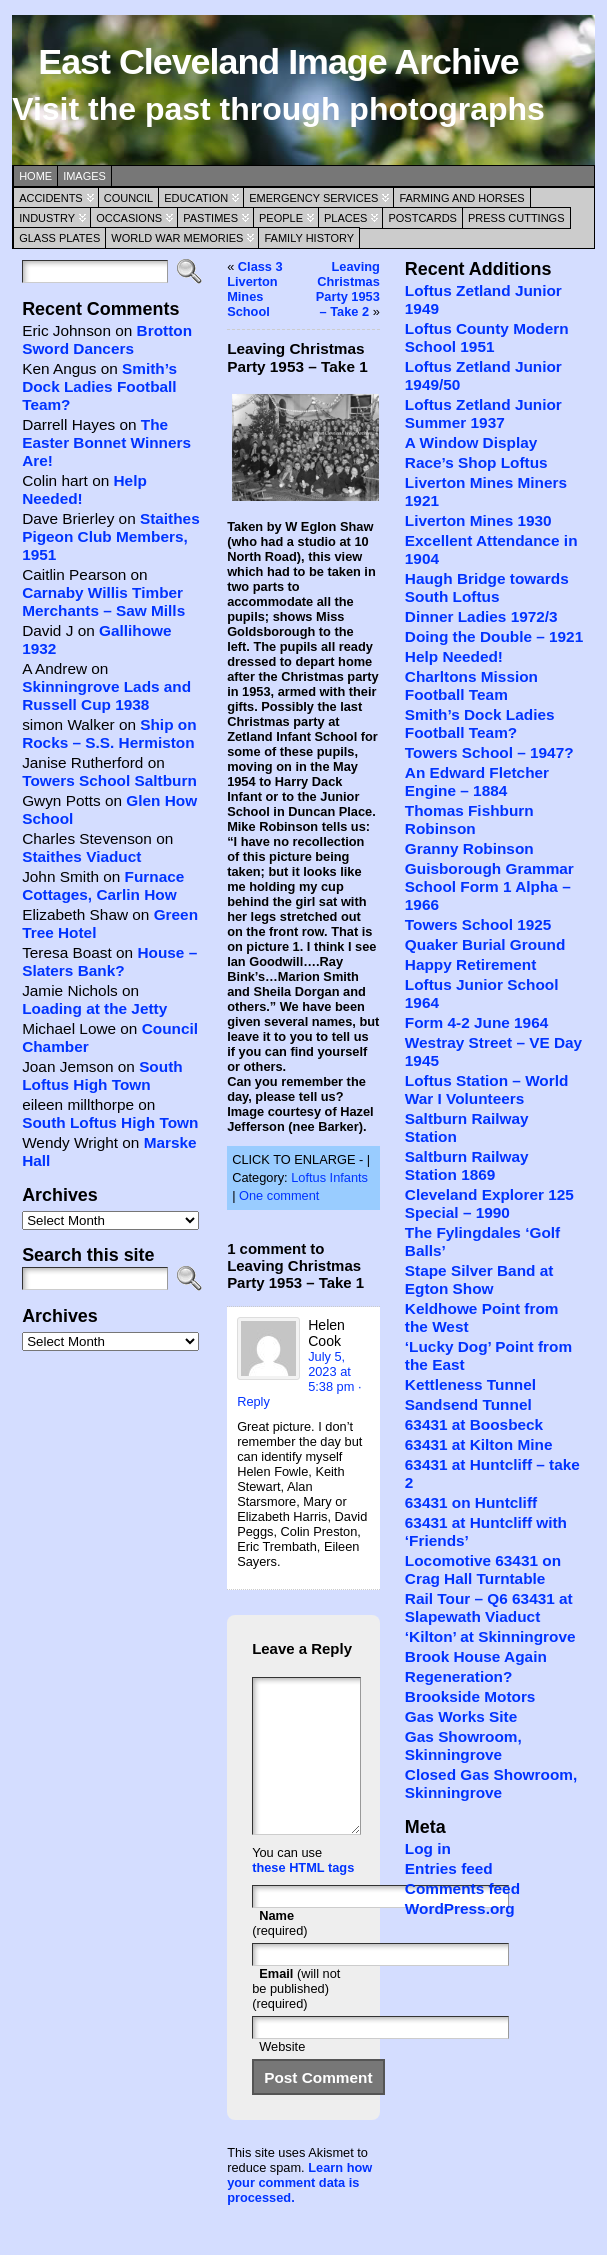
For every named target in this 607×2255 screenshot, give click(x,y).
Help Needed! (454, 656)
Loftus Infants (329, 1177)
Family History (309, 238)
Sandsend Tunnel (468, 1404)
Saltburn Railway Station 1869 (467, 1165)
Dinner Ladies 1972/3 (481, 616)
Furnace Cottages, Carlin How (103, 885)
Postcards (422, 218)
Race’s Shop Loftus (476, 462)
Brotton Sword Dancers (107, 339)
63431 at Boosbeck (474, 1424)
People (281, 218)
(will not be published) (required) (296, 2018)
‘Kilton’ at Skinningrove (490, 1636)
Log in (428, 1848)
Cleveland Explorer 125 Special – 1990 (489, 1203)
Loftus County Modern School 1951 (487, 337)
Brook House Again (476, 1656)
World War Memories (177, 238)
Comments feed (462, 1888)
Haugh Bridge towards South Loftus (487, 587)
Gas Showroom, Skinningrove (463, 1745)
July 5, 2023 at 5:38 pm (331, 1371)
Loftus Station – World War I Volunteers (487, 1089)
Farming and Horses (461, 198)
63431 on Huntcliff (471, 1502)
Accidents (51, 198)
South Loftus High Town (102, 1075)
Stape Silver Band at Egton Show (479, 1279)
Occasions (129, 218)
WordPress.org (460, 1908)
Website (282, 2076)
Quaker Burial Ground (485, 944)
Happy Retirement (470, 964)
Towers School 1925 (478, 924)
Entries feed (449, 1868)
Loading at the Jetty (94, 1008)
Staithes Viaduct (81, 856)
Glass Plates (59, 238)
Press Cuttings (516, 218)
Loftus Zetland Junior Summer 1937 (483, 413)
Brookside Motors (470, 1696)
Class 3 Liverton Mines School (255, 289)
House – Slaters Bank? (109, 961)
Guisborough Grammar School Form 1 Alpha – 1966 (489, 886)
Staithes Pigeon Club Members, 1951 (111, 536)
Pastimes (210, 218)
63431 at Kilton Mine (479, 1444)
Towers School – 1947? (489, 752)
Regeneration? (459, 1676)
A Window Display (471, 442)
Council (129, 198)
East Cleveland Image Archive (278, 62)
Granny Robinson (469, 848)
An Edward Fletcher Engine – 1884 (477, 781)
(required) (279, 1953)
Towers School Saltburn (109, 780)
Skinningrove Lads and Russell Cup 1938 (106, 695)
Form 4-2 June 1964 (476, 1022)
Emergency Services (313, 198)
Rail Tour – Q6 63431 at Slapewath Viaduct (489, 1607)
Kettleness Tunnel (470, 1384)
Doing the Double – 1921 (494, 636)
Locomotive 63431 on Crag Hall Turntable (483, 1569)
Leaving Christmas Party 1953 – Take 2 (348, 289)
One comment (279, 1195)
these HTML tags (303, 1897)
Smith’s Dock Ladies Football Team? (99, 386)
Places (345, 218)
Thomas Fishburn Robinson (469, 819)
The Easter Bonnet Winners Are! (106, 442)
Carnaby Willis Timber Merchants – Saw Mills (103, 601)
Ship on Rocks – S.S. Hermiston (109, 733)
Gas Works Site (461, 1716)
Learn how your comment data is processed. (299, 2212)
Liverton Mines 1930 (478, 520)
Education (196, 198)
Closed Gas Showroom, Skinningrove (491, 1783)
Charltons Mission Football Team (471, 685)
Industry (47, 218)
